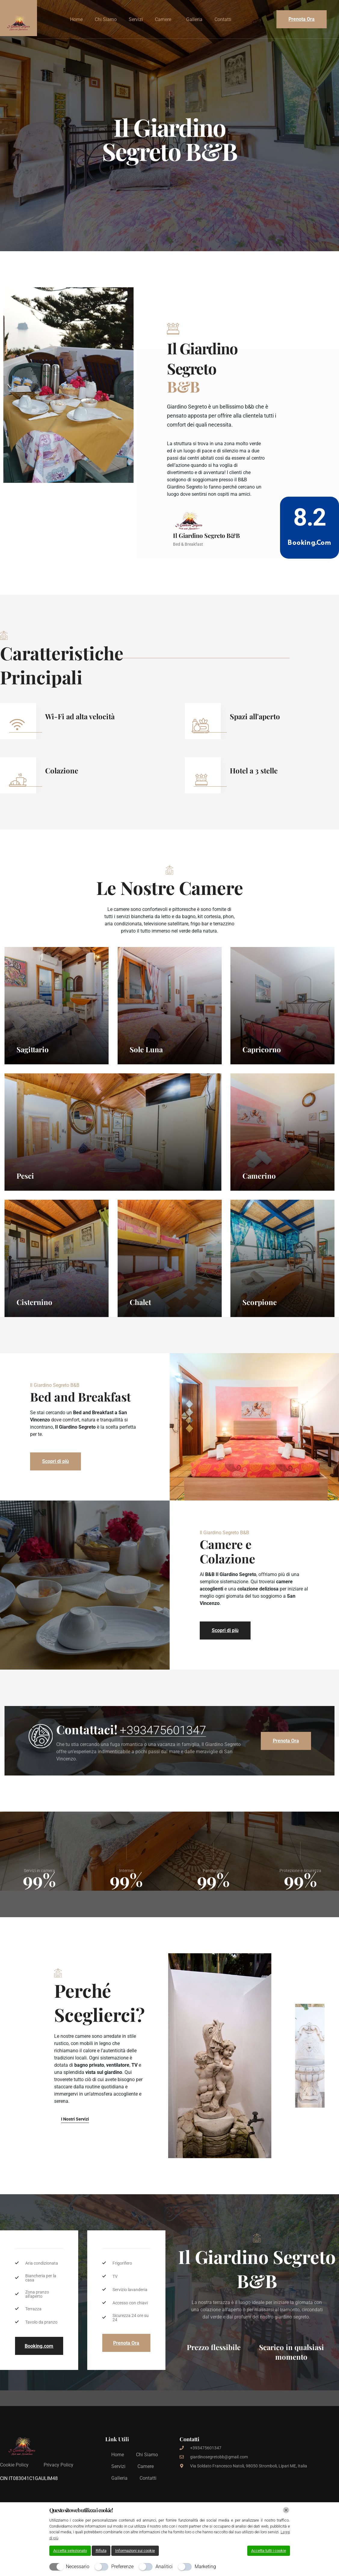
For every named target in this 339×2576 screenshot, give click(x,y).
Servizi (136, 19)
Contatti (222, 19)
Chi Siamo (106, 19)
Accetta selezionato (70, 2550)
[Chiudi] (286, 2510)
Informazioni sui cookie (135, 2550)
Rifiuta (101, 2550)
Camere (163, 19)
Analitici (164, 2566)
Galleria (194, 19)
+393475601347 (163, 1770)
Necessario (77, 2566)
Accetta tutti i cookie (268, 2550)
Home (76, 19)
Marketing (205, 2566)
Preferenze (122, 2566)
